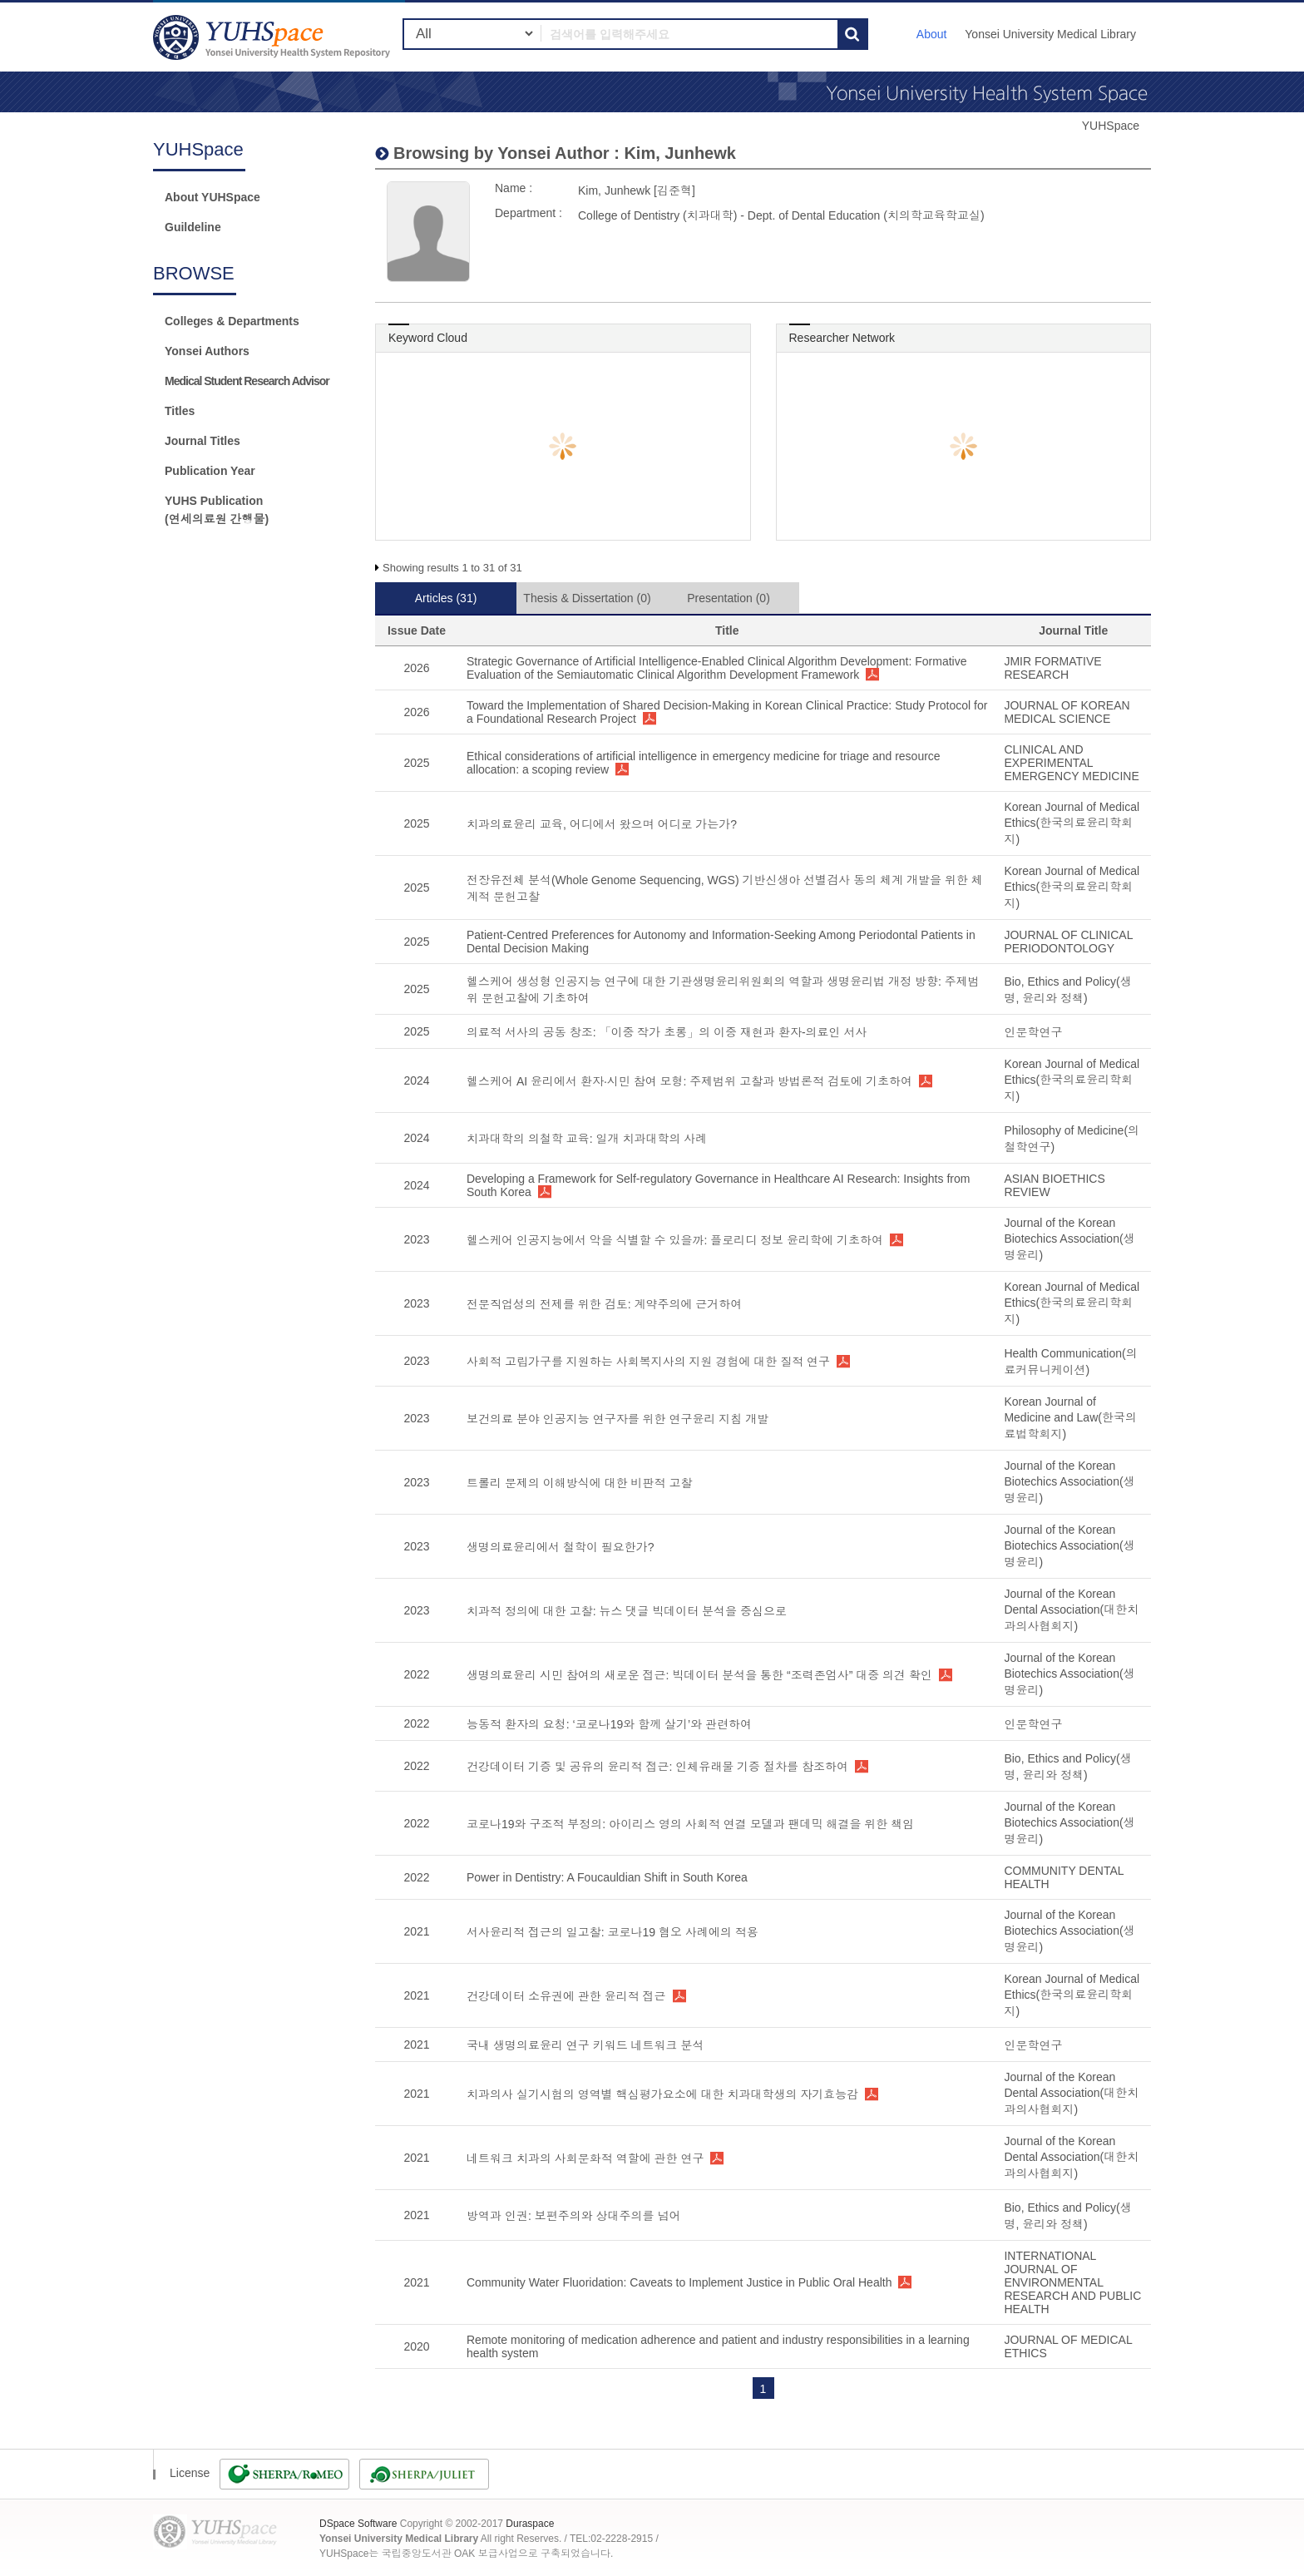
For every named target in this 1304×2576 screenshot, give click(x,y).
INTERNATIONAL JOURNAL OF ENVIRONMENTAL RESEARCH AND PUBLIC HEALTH (1072, 2282)
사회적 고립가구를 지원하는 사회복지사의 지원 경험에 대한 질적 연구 (648, 1361)
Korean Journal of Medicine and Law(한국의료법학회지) (1070, 1418)
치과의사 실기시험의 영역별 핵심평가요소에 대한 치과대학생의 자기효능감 (662, 2094)
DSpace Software (358, 2523)
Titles (180, 411)
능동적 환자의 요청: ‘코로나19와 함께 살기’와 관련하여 (609, 1724)
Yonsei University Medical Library (1050, 34)
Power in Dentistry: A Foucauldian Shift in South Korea (607, 1877)
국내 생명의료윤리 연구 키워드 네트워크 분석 (585, 2045)
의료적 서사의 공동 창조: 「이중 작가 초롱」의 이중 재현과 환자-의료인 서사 (667, 1032)
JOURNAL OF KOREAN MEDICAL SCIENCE (1066, 712)
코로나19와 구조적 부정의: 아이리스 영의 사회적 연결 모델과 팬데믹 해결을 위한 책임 (690, 1824)
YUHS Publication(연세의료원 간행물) (217, 510)
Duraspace (530, 2523)
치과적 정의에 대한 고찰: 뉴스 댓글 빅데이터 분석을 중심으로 (627, 1611)
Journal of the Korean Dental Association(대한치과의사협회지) (1071, 1610)
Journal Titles (202, 440)
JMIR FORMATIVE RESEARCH (1052, 668)
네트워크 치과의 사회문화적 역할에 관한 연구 (585, 2158)
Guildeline (193, 227)
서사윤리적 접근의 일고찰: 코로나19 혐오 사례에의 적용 (612, 1932)
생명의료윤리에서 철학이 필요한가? (560, 1547)
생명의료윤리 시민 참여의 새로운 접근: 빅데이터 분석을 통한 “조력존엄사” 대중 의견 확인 (699, 1675)
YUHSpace (1110, 125)
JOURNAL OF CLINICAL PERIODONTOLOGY (1068, 941)
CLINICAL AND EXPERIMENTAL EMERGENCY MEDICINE (1071, 763)
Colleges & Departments (232, 321)
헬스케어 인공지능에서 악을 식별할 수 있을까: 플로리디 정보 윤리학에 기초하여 (675, 1240)
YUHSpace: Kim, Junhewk (273, 37)
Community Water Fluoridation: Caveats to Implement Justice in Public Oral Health (679, 2282)
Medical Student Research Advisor (247, 381)
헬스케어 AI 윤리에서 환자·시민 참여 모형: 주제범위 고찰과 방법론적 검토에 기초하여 (689, 1081)
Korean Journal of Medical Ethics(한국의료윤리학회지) (1071, 823)
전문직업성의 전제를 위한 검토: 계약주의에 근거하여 (604, 1304)
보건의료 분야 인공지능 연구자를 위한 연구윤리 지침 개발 (617, 1419)
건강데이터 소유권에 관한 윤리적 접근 (566, 1996)
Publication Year (210, 470)
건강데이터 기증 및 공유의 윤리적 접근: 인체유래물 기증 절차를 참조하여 (657, 1766)
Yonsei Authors (207, 351)
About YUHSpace (212, 197)
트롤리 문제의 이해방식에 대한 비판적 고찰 (579, 1483)
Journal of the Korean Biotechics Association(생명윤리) (1069, 1239)
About (931, 34)
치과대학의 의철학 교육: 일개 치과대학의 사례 (587, 1138)
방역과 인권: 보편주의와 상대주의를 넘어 (573, 2215)
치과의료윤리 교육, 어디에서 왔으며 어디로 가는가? (602, 824)
